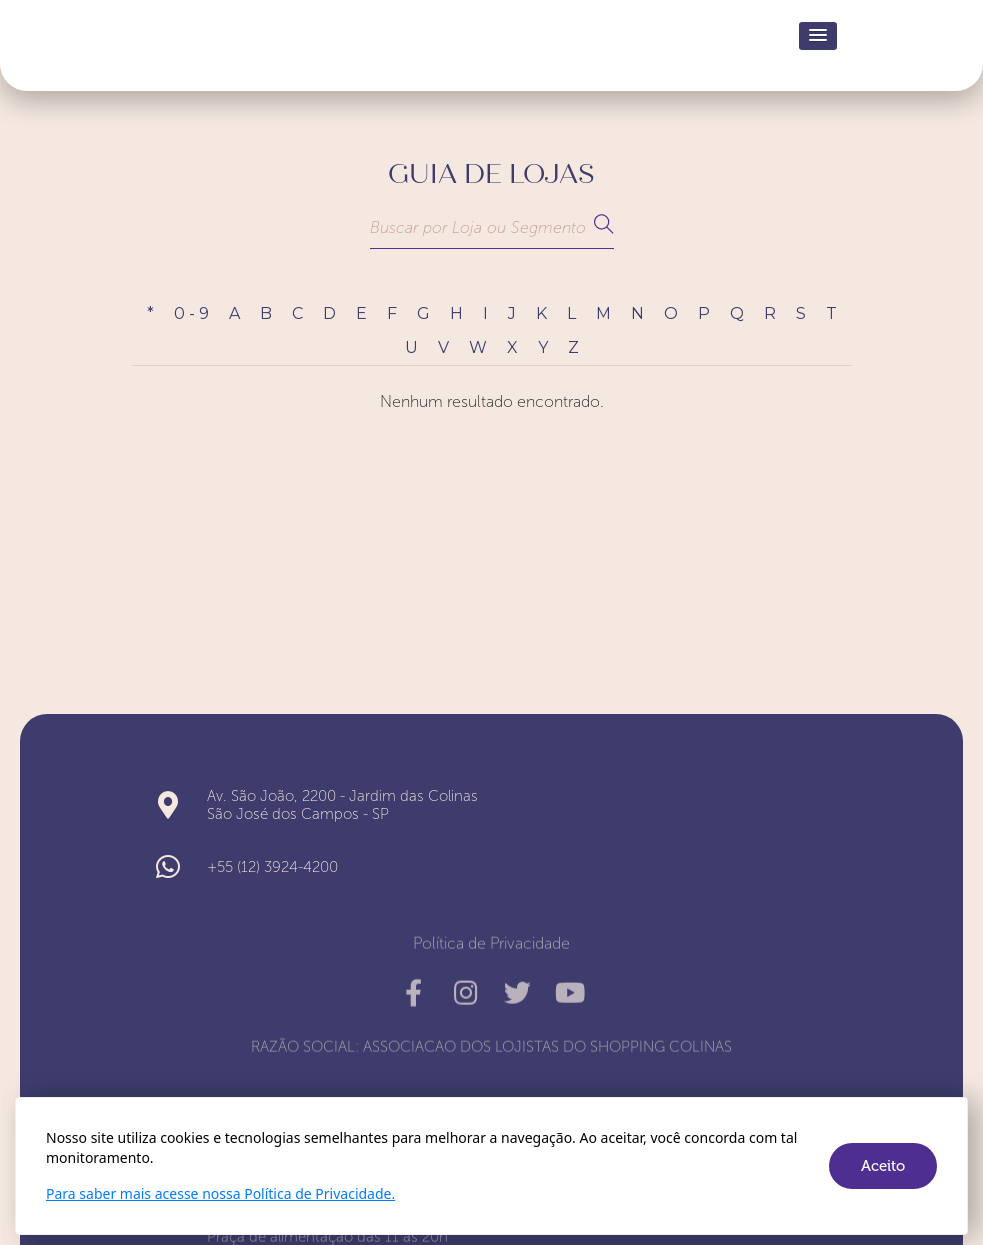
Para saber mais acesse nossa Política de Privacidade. (220, 1193)
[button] (818, 36)
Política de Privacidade (491, 938)
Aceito (883, 1166)
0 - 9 (191, 313)
